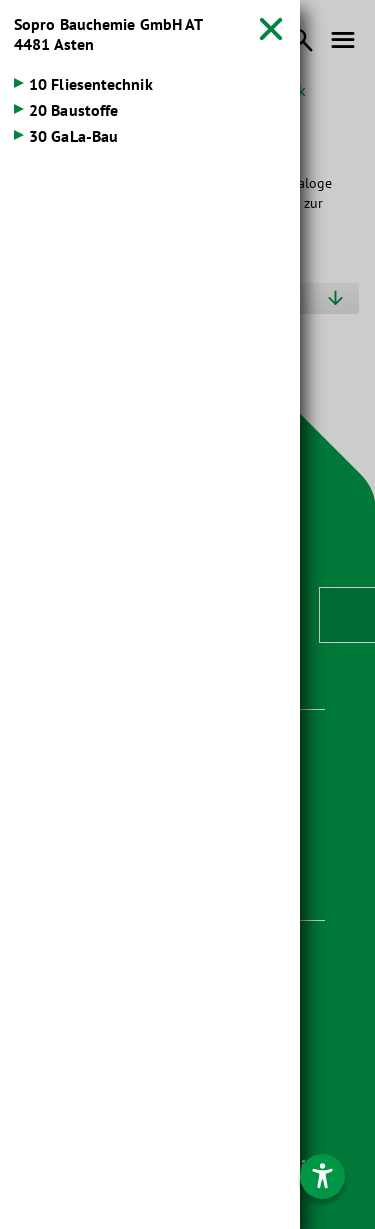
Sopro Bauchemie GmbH (108, 34)
